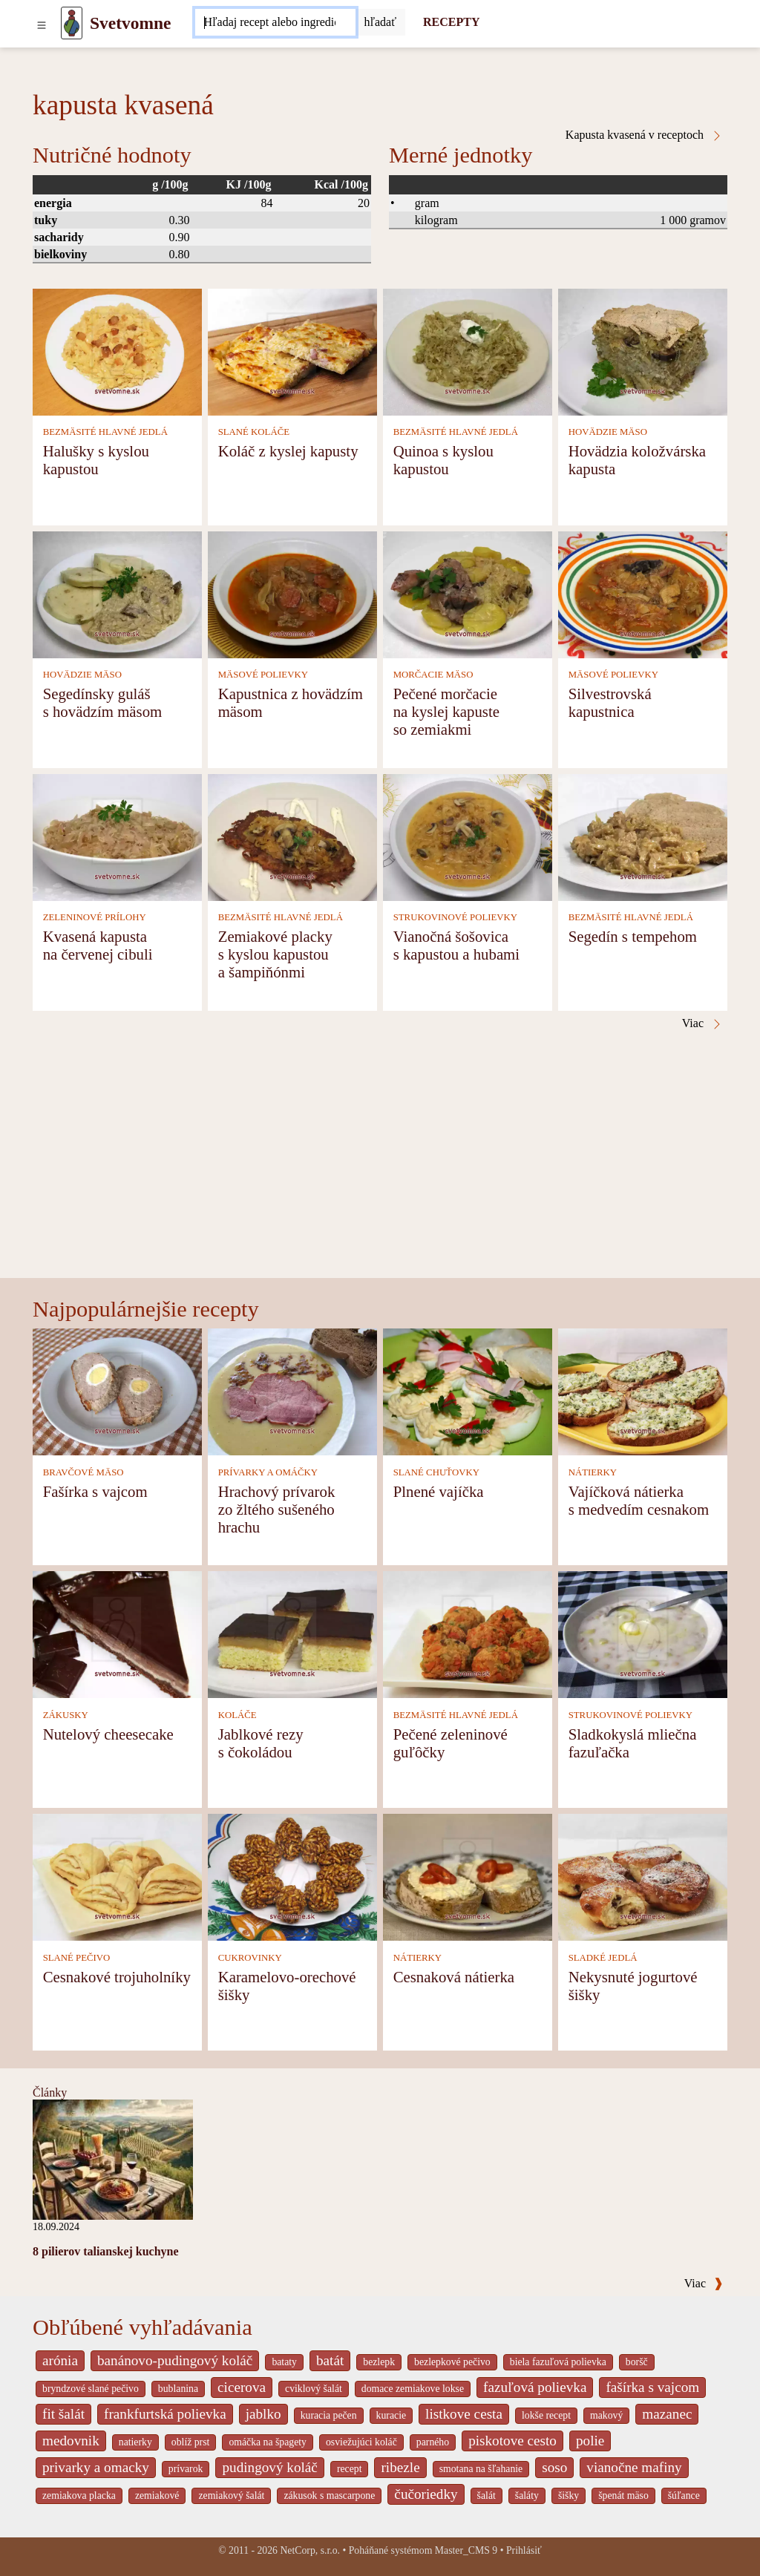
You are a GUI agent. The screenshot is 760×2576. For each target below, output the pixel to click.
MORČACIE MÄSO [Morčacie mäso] (433, 674)
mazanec (667, 2414)
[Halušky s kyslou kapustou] (117, 350)
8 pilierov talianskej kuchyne (106, 2251)
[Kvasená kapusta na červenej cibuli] (117, 836)
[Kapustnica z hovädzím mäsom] (292, 593)
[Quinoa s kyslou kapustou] (467, 350)
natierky (135, 2442)
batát (330, 2360)
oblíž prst (190, 2442)
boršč (637, 2361)
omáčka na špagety (268, 2442)
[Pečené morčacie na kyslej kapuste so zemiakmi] (467, 593)
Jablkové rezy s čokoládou (261, 1742)
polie (590, 2440)
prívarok (185, 2468)
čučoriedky (425, 2494)
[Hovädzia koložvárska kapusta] (642, 350)
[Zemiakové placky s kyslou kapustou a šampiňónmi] (292, 836)
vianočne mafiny (633, 2467)
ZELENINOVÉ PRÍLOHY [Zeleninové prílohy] (94, 917)
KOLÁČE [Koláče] (237, 1715)
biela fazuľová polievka (558, 2361)
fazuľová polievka (534, 2387)
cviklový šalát (313, 2388)
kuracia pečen (329, 2415)
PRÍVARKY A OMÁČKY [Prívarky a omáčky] (268, 1472)
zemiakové (157, 2495)
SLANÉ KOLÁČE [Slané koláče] (253, 432)
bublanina (178, 2388)
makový (606, 2415)
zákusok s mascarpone (329, 2495)
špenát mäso (623, 2495)
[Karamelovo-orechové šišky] (292, 1876)
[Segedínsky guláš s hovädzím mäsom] (117, 593)
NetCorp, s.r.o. (310, 2550)
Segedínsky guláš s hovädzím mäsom (103, 702)
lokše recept (546, 2415)
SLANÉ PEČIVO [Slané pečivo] (77, 1958)
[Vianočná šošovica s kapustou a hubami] (467, 836)
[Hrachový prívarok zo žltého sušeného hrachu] (292, 1391)
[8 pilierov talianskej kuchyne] (113, 2158)
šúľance (684, 2495)
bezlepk (379, 2361)
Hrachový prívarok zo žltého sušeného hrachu (276, 1509)
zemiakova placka (79, 2495)
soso (554, 2467)
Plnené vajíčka (438, 1491)
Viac (703, 2283)
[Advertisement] (380, 1167)
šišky (568, 2495)
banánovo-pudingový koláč (174, 2360)
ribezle (400, 2467)
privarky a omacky (95, 2467)
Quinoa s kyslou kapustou (443, 459)
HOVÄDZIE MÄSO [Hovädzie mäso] (608, 432)
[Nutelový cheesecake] (117, 1634)
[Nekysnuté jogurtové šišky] (642, 1876)
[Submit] (381, 22)
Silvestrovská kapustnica (610, 702)
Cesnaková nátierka (453, 1976)
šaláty (527, 2495)
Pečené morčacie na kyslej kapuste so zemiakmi (446, 711)
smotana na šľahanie (481, 2468)
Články (50, 2092)
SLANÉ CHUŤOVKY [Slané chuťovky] (436, 1472)
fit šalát (63, 2414)
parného (432, 2442)
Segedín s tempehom (633, 936)
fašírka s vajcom (652, 2387)
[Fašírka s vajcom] (117, 1391)
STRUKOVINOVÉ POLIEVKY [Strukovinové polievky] (455, 917)
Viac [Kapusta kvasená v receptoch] (702, 1023)
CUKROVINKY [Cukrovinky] (250, 1958)
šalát (486, 2495)
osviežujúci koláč (361, 2442)
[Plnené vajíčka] (467, 1391)
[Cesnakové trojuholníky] (117, 1876)
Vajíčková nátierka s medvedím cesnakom (639, 1500)
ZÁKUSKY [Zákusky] (65, 1715)
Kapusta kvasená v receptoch (644, 135)
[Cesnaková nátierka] (467, 1876)
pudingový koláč (269, 2467)
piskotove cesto (512, 2440)
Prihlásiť (524, 2550)
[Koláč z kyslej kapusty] (292, 350)
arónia (60, 2360)
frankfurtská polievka (165, 2414)
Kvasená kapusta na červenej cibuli (98, 945)
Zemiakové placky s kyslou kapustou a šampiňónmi (275, 954)
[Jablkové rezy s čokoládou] (292, 1634)
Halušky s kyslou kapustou (96, 459)
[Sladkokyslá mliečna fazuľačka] (642, 1634)
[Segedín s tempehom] (642, 836)
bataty (284, 2361)
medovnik (70, 2440)
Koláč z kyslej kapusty (288, 450)
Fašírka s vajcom (95, 1491)
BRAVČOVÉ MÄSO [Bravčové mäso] (83, 1472)
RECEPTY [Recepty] (451, 22)
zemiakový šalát (231, 2495)
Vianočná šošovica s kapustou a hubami (456, 945)
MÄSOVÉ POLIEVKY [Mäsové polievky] (263, 674)
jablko (263, 2414)
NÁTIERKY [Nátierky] (593, 1472)
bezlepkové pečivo (452, 2361)
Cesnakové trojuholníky (117, 1976)
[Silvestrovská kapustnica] (642, 593)
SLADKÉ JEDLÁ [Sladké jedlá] (603, 1958)
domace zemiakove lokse (412, 2388)
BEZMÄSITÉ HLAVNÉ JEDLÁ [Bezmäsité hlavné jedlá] (105, 432)
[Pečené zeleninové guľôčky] (467, 1634)
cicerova (241, 2387)
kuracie (391, 2415)
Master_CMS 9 (466, 2550)
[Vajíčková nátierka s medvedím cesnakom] (642, 1391)
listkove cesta (463, 2414)
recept (349, 2468)
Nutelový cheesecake (108, 1734)
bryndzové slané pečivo (90, 2388)
